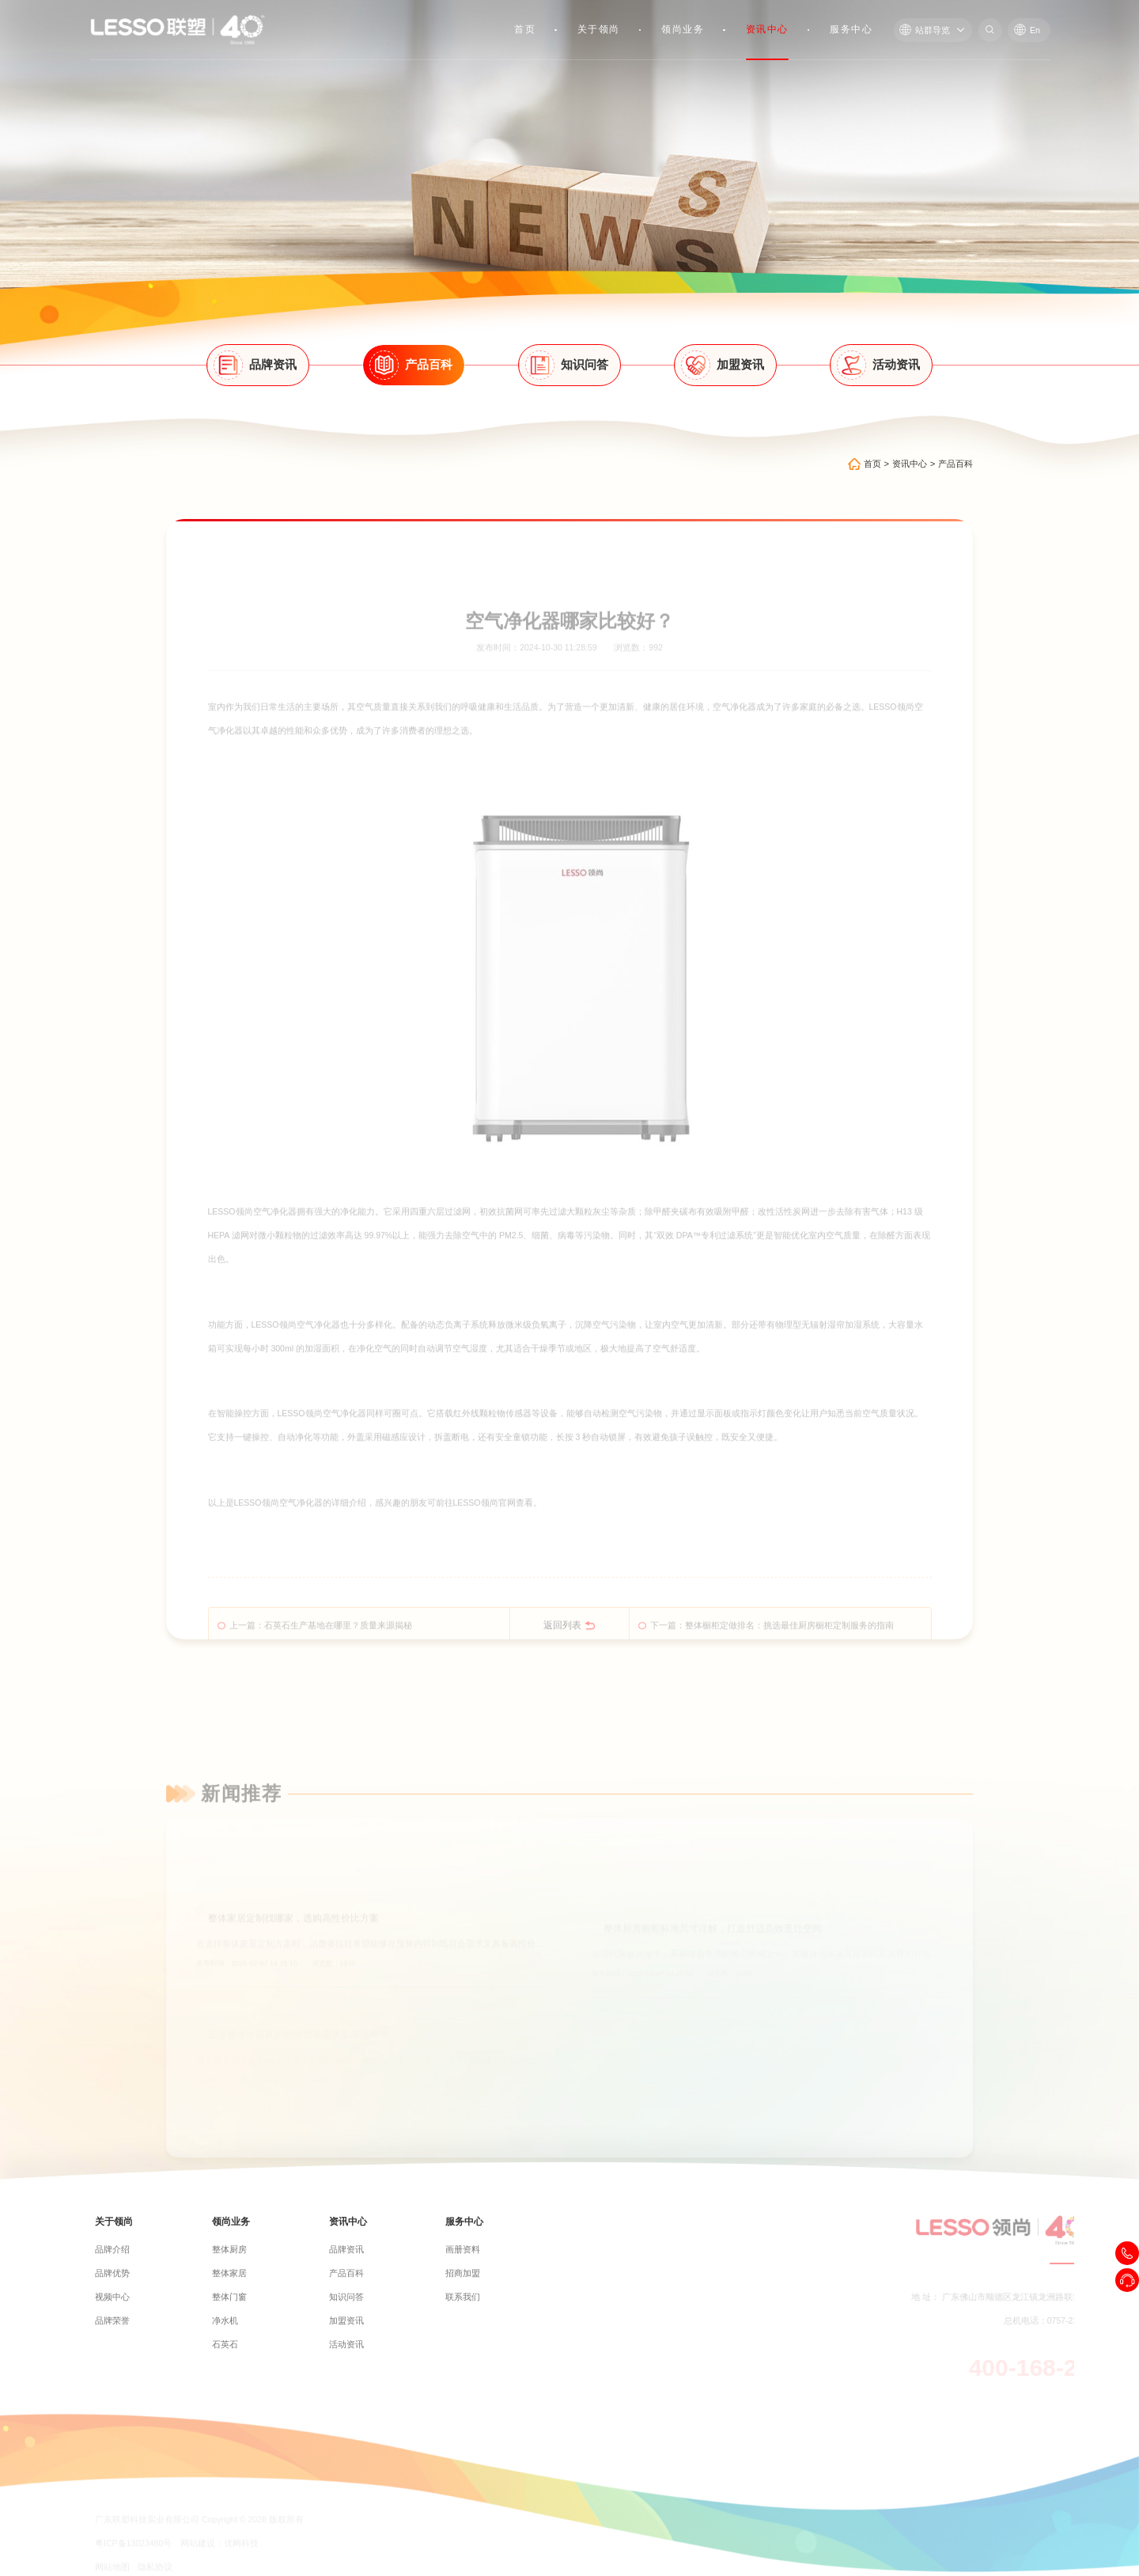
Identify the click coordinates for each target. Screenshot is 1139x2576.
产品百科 (955, 464)
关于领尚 (598, 29)
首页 (524, 29)
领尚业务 (682, 29)
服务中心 (851, 29)
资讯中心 (767, 29)
